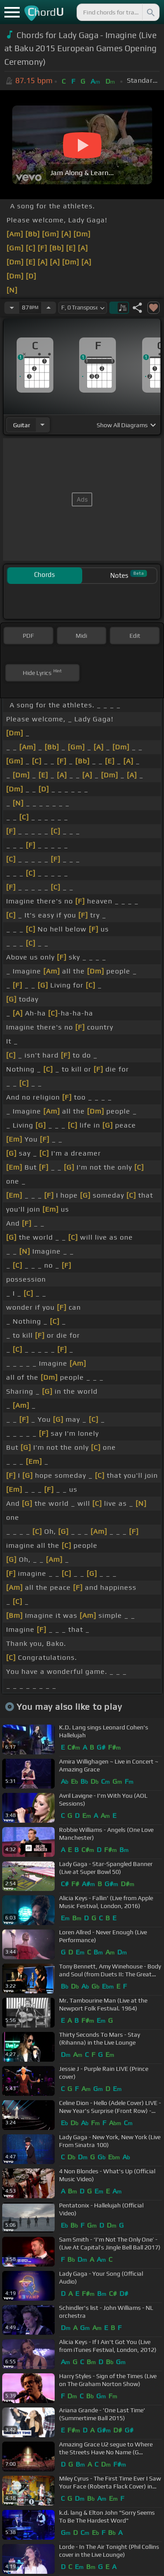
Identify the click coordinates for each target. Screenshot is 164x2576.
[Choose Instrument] (42, 425)
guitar (21, 425)
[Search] (150, 12)
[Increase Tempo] (48, 308)
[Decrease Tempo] (11, 308)
